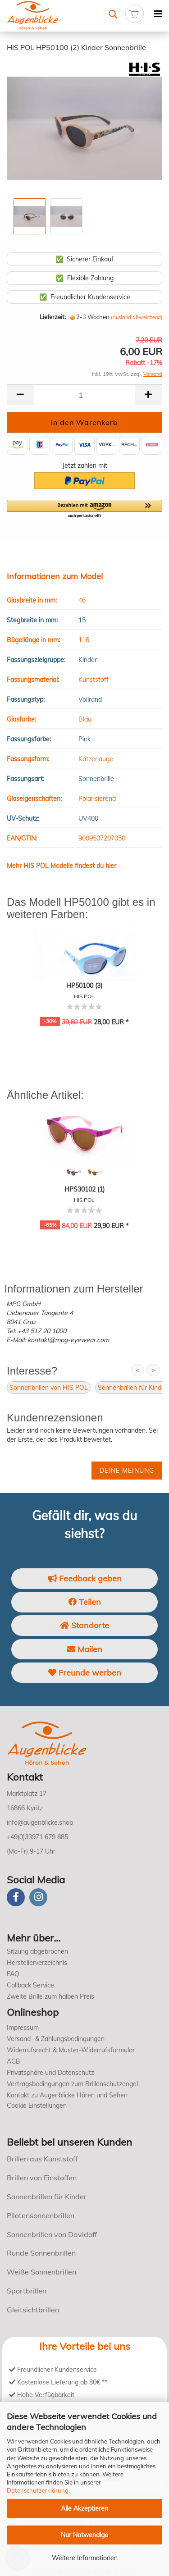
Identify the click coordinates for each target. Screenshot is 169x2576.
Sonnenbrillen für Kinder (132, 1388)
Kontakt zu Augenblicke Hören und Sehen (67, 2095)
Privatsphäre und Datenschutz (50, 2073)
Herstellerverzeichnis (37, 1963)
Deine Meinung (127, 1470)
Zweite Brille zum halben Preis (50, 1996)
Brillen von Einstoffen (42, 2177)
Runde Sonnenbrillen (41, 2252)
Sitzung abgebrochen (37, 1951)
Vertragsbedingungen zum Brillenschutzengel (72, 2084)
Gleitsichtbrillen (33, 2309)
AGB (13, 2061)
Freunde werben (84, 1672)
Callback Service (30, 1985)
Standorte (84, 1625)
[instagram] (38, 1897)
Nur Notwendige (84, 2535)
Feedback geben (85, 1578)
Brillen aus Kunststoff (42, 2158)
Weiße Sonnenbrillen (41, 2271)
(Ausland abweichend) (136, 317)
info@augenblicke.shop (40, 1822)
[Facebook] (16, 1897)
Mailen (84, 1649)
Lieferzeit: (53, 316)
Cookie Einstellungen (37, 2105)
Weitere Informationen (85, 2558)
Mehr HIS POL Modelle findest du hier (61, 866)
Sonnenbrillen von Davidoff (52, 2234)
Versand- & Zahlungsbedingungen (56, 2039)
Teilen (85, 1602)
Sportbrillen (26, 2290)
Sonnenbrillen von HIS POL (48, 1388)
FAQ (13, 1974)
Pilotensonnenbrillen (40, 2215)
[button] (84, 509)
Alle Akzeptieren (84, 2508)
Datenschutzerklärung (38, 2490)
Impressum (23, 2027)
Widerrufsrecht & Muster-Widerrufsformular (71, 2050)
